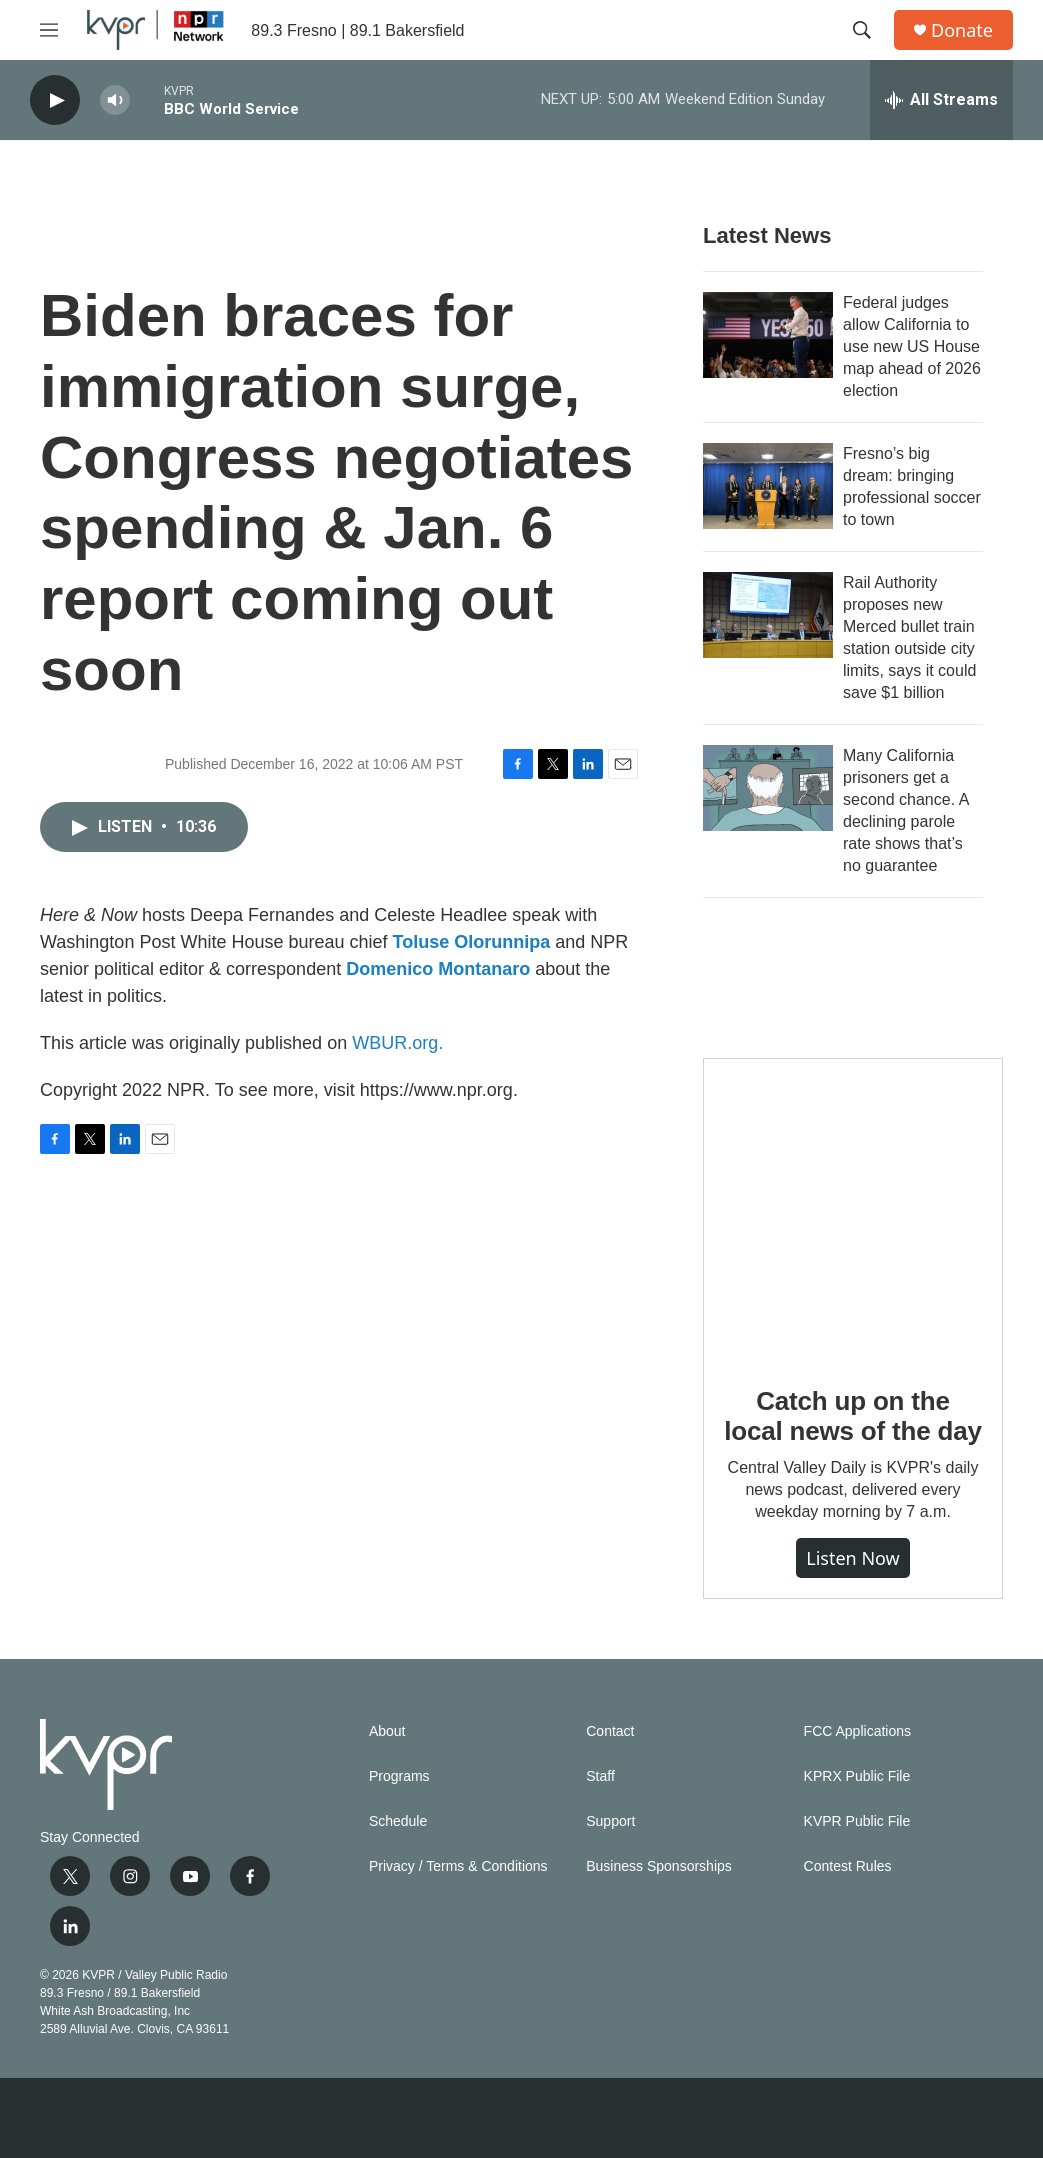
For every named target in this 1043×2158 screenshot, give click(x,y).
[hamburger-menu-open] (49, 30)
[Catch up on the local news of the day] (853, 1208)
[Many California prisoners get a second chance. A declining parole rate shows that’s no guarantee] (768, 788)
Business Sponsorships (659, 1866)
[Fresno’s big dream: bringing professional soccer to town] (768, 486)
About (387, 1731)
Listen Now (853, 1558)
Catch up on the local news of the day (852, 1416)
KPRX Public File (857, 1776)
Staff (600, 1776)
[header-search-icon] (862, 30)
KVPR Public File (857, 1821)
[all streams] (941, 100)
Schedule (398, 1821)
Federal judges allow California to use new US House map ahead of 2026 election (912, 346)
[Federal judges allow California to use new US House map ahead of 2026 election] (768, 335)
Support (610, 1821)
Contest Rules (848, 1866)
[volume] (115, 100)
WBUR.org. (397, 1043)
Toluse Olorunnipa (472, 942)
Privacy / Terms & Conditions (458, 1866)
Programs (399, 1776)
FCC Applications (857, 1731)
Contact (610, 1731)
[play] (55, 100)
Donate (962, 30)
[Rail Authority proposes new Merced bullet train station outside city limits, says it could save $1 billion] (768, 615)
